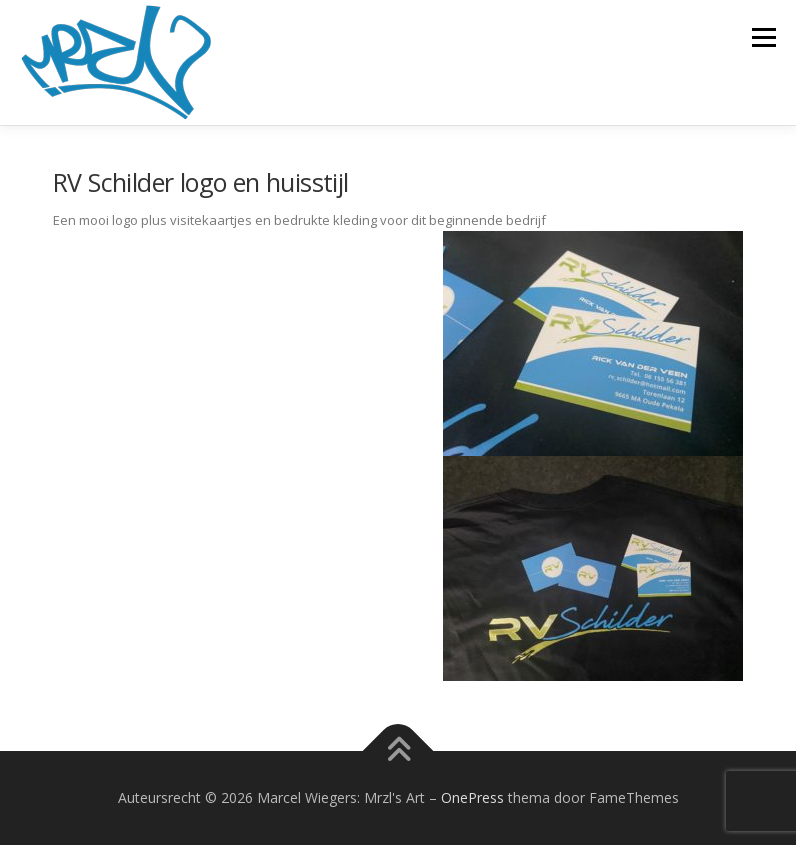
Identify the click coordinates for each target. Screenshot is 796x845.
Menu (763, 37)
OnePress (472, 797)
